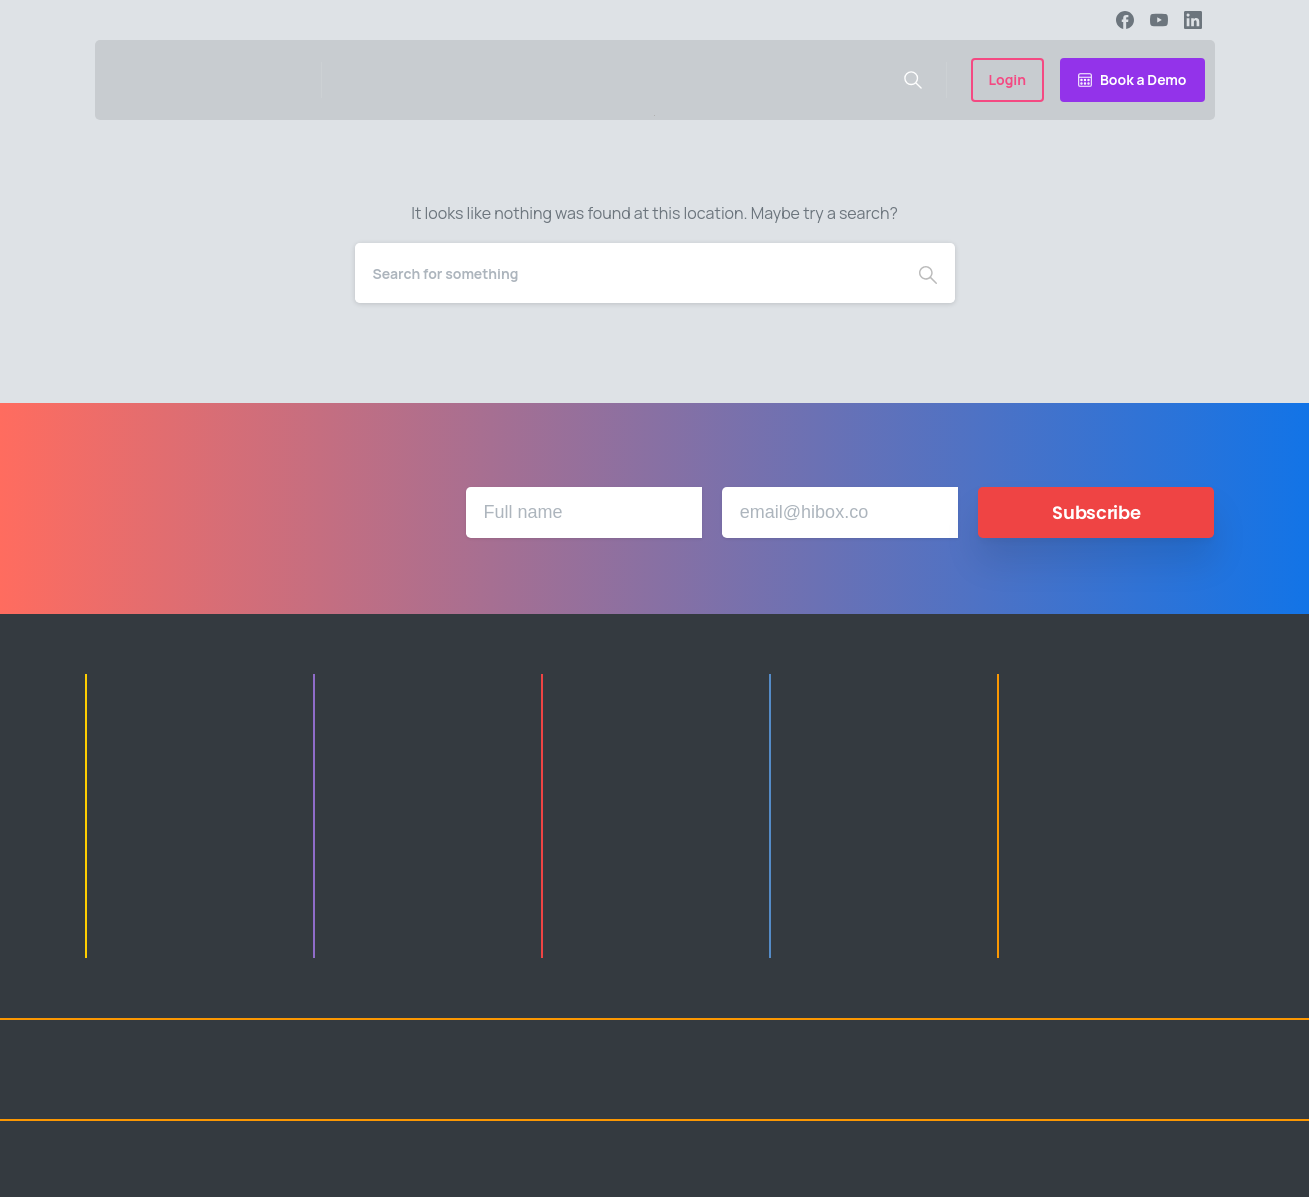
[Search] (628, 273)
